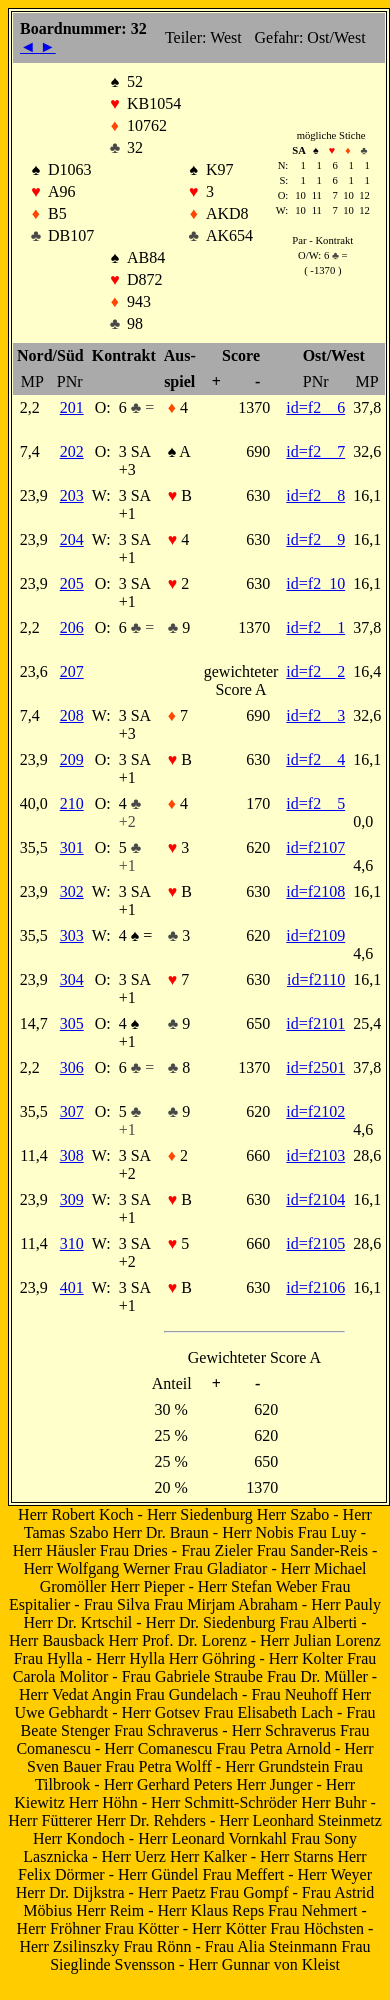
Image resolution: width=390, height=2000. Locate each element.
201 (72, 407)
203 (72, 495)
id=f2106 (315, 1287)
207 (72, 671)
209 (72, 759)
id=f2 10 (315, 583)
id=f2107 (315, 847)
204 (72, 539)
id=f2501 (315, 1067)
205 (72, 583)
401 (72, 1287)
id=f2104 (315, 1199)
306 (72, 1067)
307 (72, 1111)
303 (72, 935)
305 (72, 1023)
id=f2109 (315, 935)
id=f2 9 (315, 539)
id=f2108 (315, 891)
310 (72, 1243)
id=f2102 (315, 1111)
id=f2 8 (315, 495)
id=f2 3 (315, 715)
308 (72, 1155)
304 (72, 979)
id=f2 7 (315, 451)
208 (72, 715)
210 (72, 803)
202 (72, 451)
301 (72, 847)
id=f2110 (316, 979)
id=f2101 (315, 1023)
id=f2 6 (315, 407)
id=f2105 (315, 1243)
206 (72, 627)
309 (72, 1199)
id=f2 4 (315, 759)
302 (72, 891)
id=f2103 (315, 1155)
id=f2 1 (315, 627)
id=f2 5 (315, 803)
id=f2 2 (315, 671)
